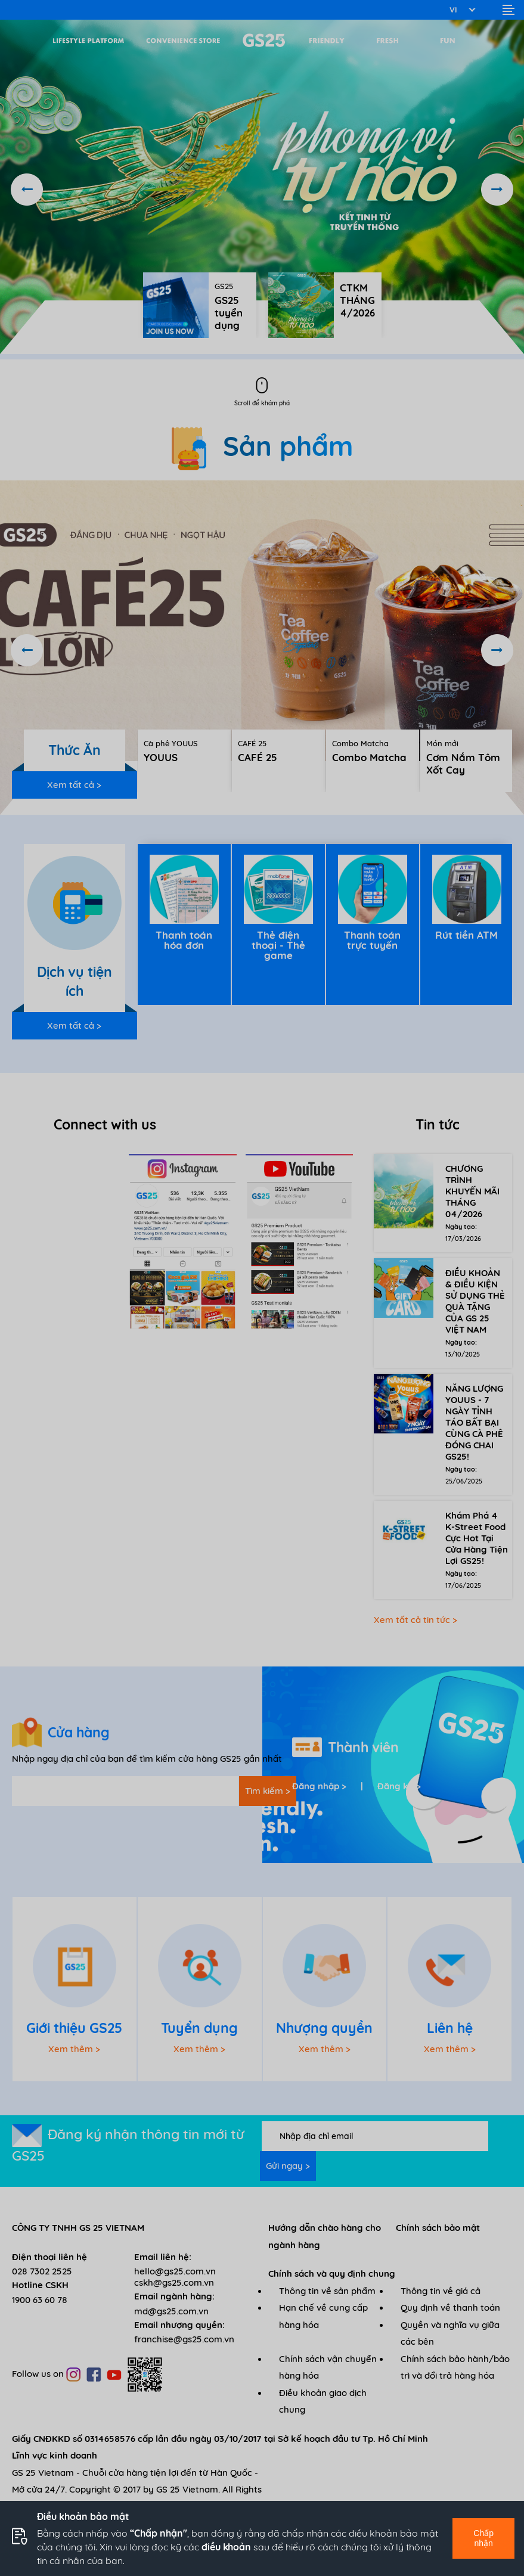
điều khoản (226, 2547)
